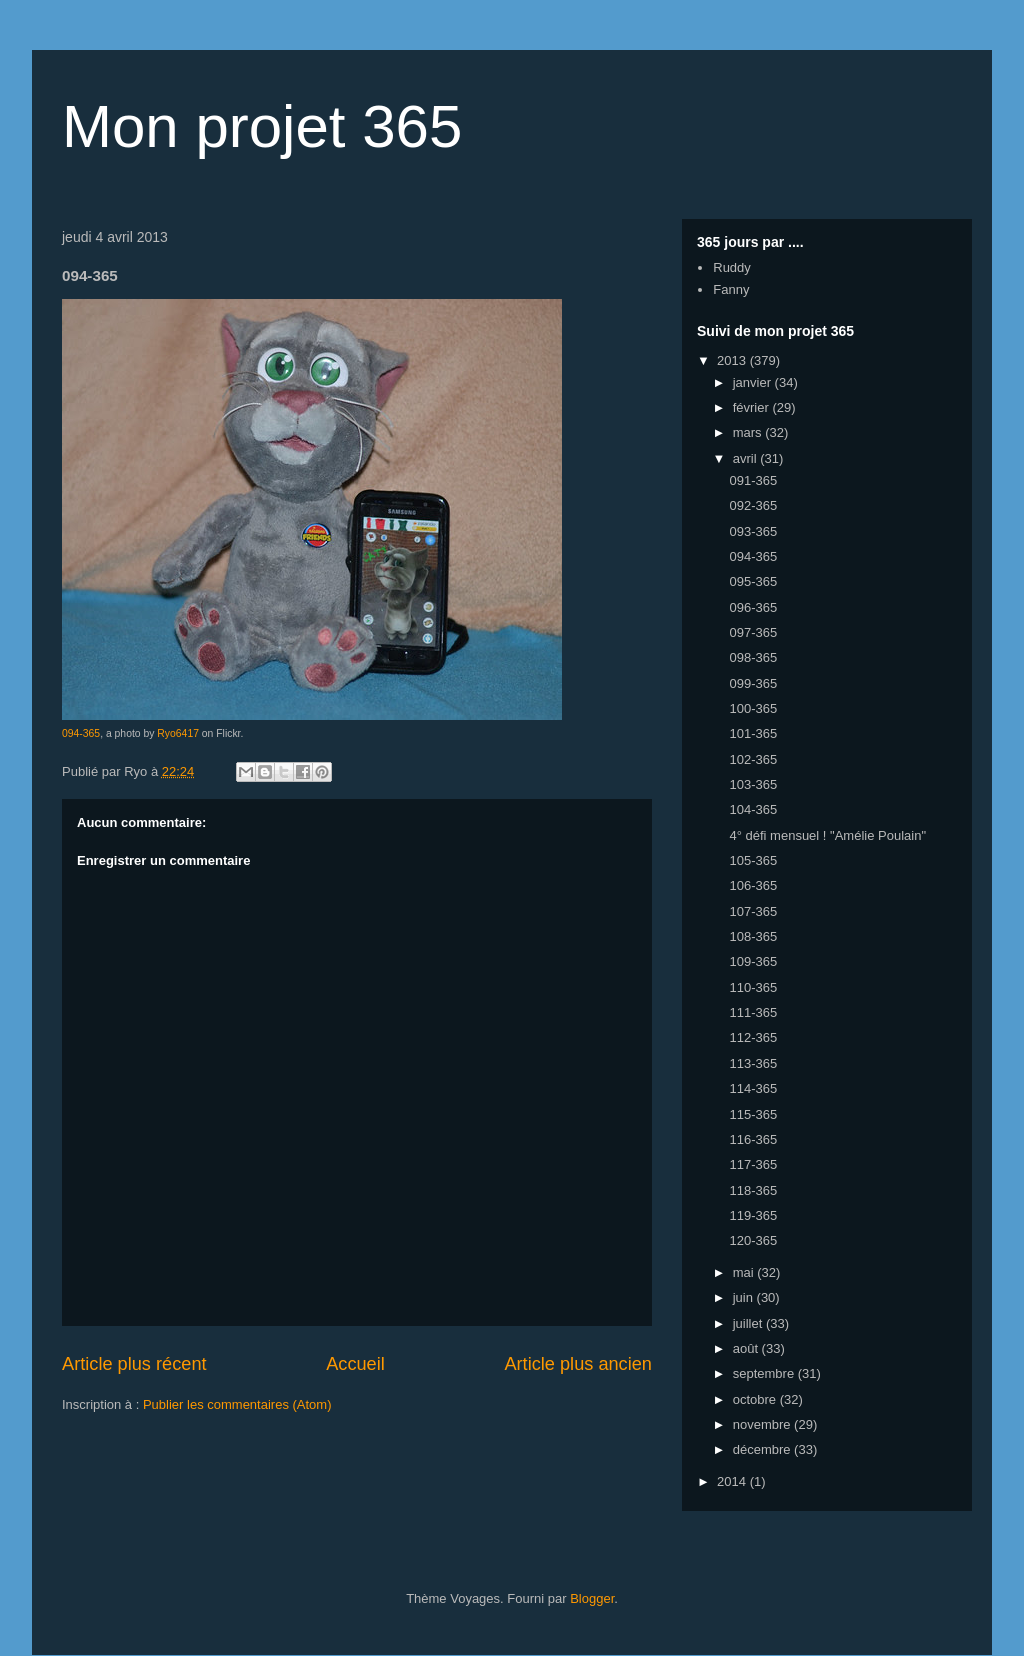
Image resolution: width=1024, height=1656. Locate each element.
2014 (733, 1481)
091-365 (753, 480)
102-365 (753, 759)
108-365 (753, 936)
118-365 (753, 1190)
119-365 (753, 1215)
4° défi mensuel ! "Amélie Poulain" (827, 835)
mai (745, 1272)
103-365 (753, 784)
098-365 (753, 657)
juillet (749, 1323)
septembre (765, 1373)
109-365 (753, 961)
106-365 (753, 885)
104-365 (753, 809)
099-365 (753, 683)
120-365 (753, 1240)
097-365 (753, 632)
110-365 (753, 987)
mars (749, 432)
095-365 (753, 581)
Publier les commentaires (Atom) (237, 1404)
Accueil (355, 1364)
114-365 (753, 1088)
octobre (756, 1399)
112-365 (753, 1037)
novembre (763, 1424)
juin (745, 1297)
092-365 (753, 505)
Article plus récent (134, 1364)
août (747, 1348)
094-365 (81, 733)
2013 (733, 360)
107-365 (753, 911)
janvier (754, 382)
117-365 (753, 1164)
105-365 (753, 860)
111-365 (753, 1012)
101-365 (753, 733)
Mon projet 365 (262, 126)
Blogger (592, 1598)
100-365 (753, 708)
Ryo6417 (178, 733)
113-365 (753, 1063)
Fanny (731, 289)
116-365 (753, 1139)
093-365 (753, 531)
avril (746, 458)
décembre (763, 1449)
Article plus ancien (578, 1364)
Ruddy (732, 267)
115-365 (753, 1114)
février (753, 407)
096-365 (753, 607)
